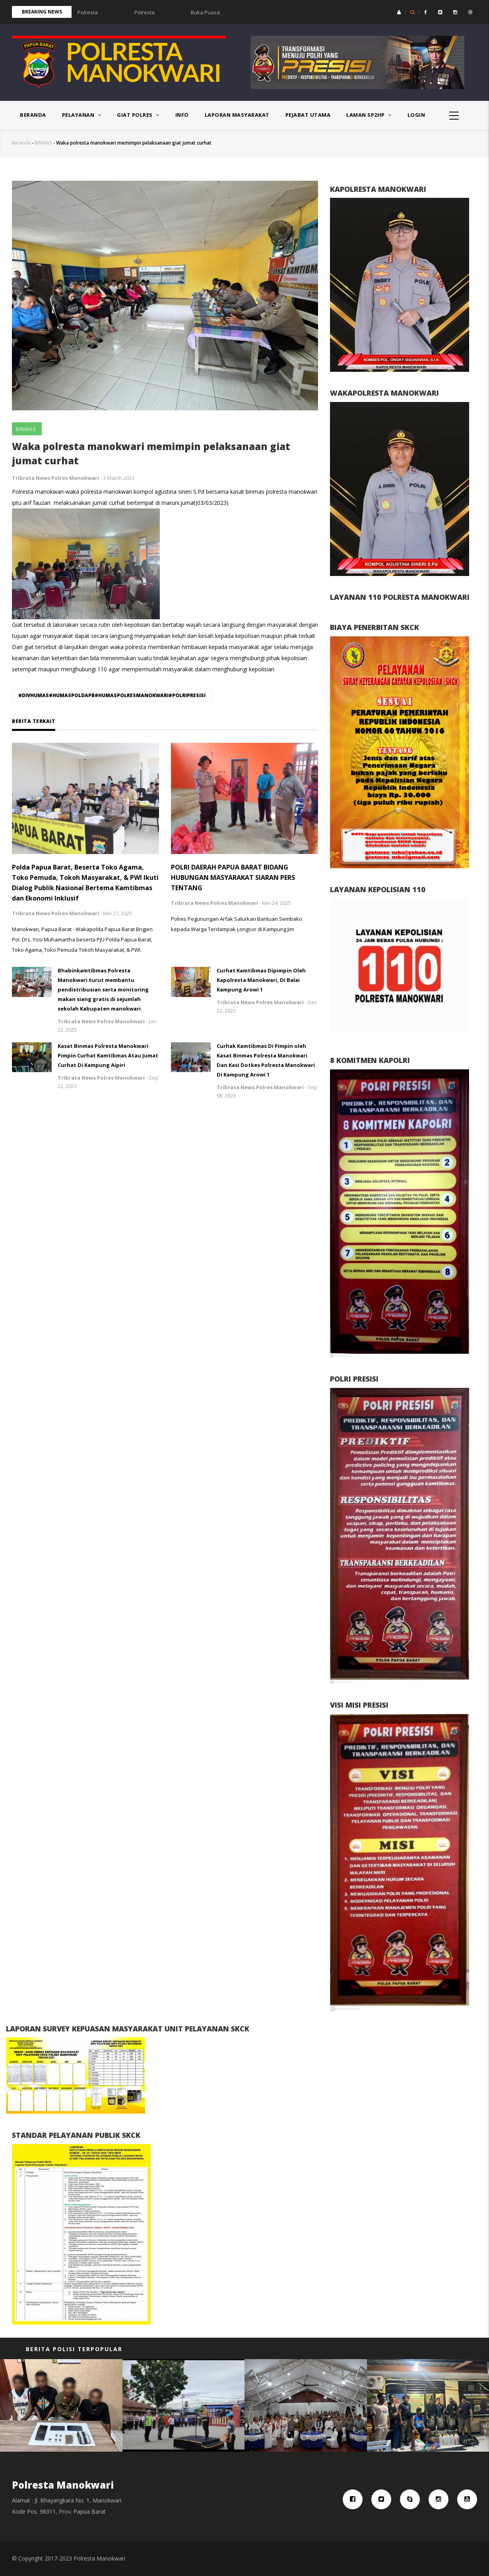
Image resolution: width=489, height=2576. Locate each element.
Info (182, 114)
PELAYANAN (81, 114)
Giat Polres (138, 114)
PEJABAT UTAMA (308, 114)
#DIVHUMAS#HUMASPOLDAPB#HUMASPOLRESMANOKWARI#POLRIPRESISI (112, 695)
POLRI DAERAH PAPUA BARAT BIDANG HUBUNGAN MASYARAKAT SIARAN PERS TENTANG (233, 877)
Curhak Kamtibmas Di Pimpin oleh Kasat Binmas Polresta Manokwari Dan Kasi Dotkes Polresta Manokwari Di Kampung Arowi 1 (266, 1060)
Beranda (33, 114)
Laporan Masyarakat (237, 114)
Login (416, 114)
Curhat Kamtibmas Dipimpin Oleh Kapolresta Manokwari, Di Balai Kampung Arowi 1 (261, 980)
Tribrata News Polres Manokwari (55, 477)
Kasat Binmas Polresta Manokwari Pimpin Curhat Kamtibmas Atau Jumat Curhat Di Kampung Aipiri (108, 1055)
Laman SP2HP (369, 114)
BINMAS (43, 142)
